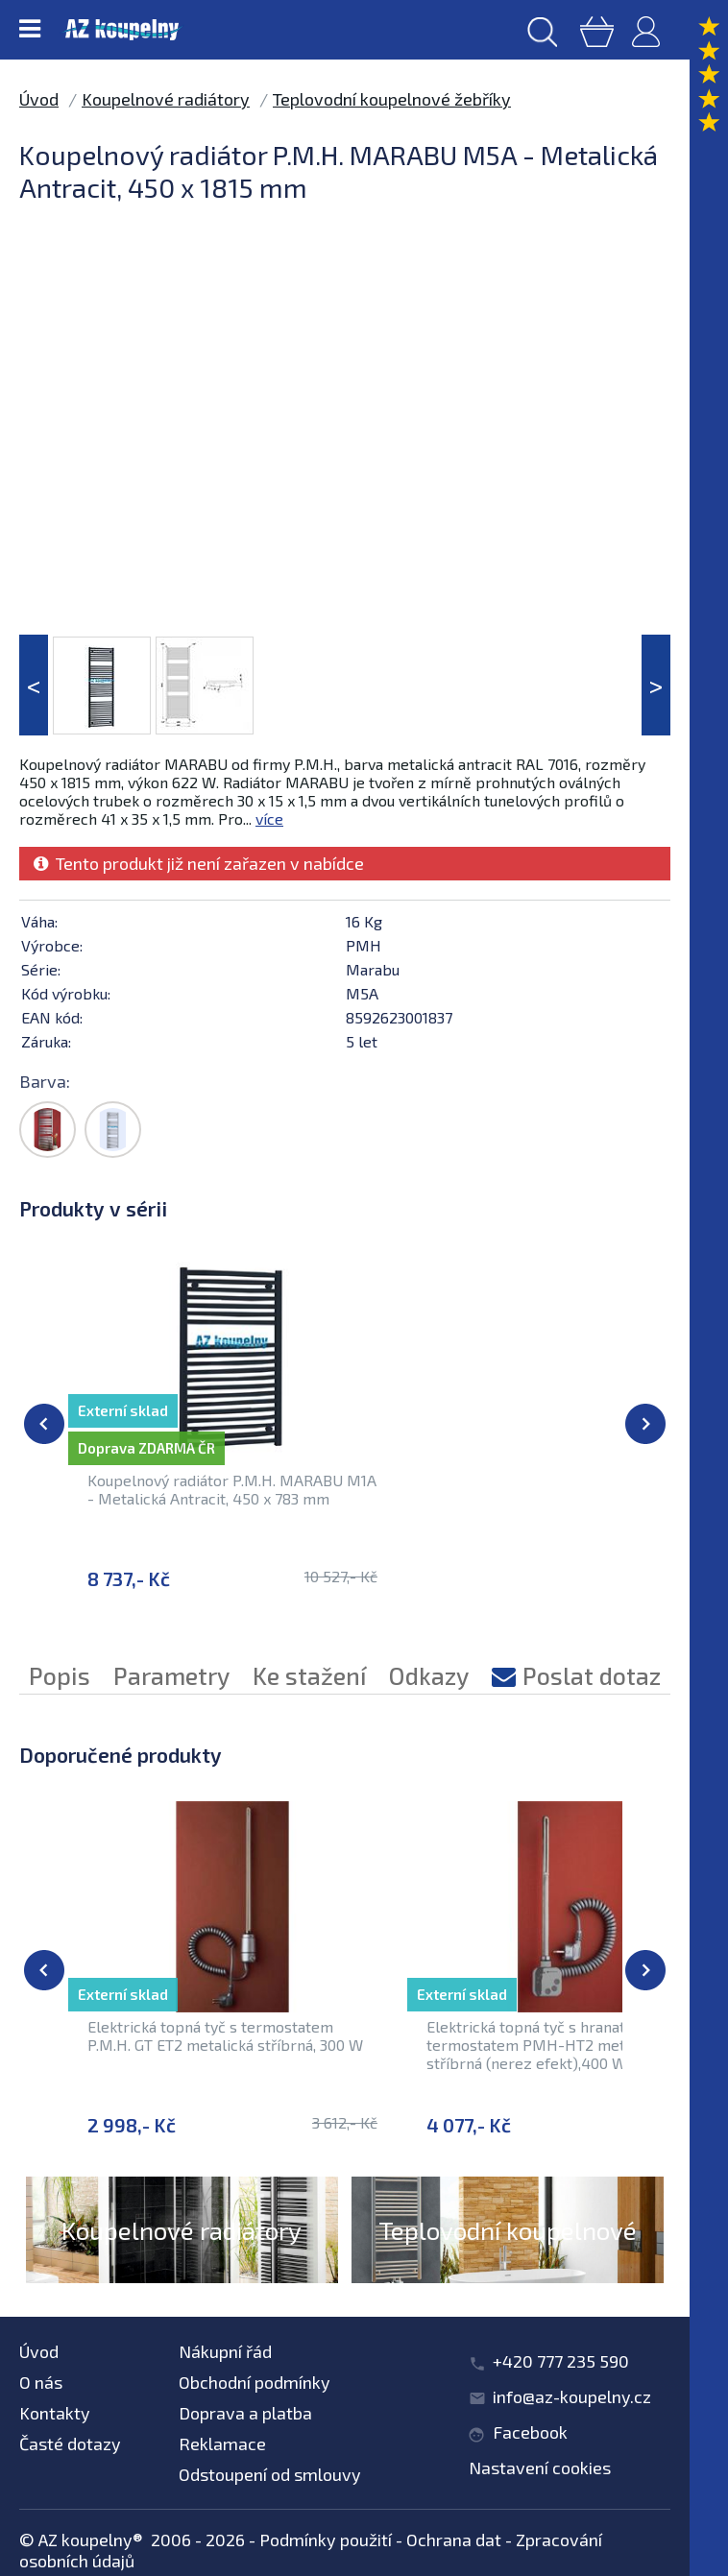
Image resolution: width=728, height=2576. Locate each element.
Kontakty (54, 2412)
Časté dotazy (70, 2443)
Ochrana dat (453, 2539)
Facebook (530, 2432)
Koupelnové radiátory (166, 98)
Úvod (39, 98)
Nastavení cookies (540, 2467)
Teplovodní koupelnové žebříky (392, 98)
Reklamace (222, 2443)
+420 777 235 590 (561, 2360)
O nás (40, 2382)
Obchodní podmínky (254, 2382)
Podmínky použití (325, 2539)
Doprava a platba (245, 2412)
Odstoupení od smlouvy (270, 2474)
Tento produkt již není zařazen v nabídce (199, 863)
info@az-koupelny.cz (572, 2396)
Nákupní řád (225, 2351)
